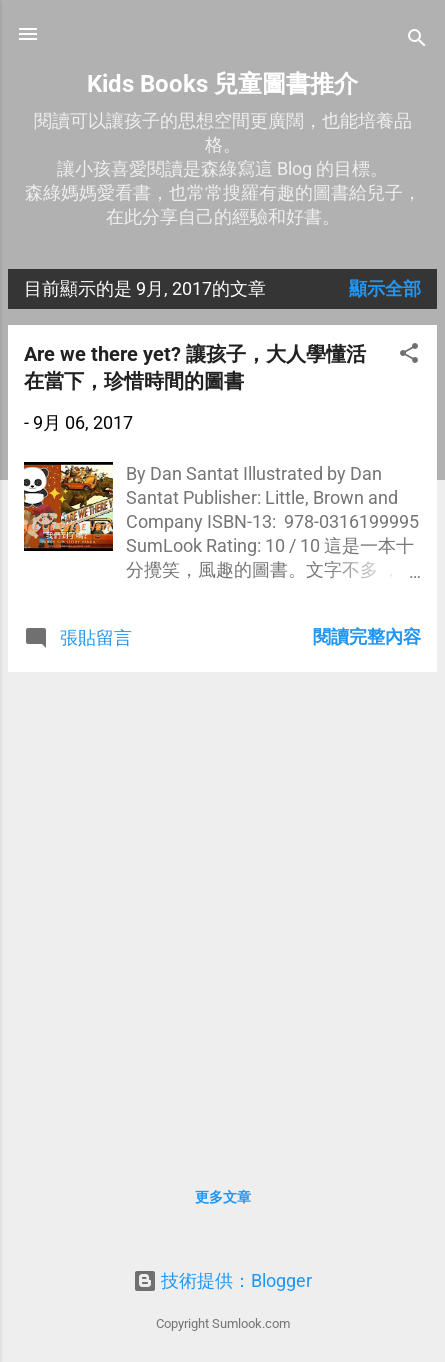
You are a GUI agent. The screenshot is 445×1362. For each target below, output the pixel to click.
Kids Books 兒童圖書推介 (222, 84)
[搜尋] (417, 40)
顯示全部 (385, 288)
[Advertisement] (222, 910)
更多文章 (223, 1197)
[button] (409, 356)
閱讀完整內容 (367, 636)
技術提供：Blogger (222, 1280)
